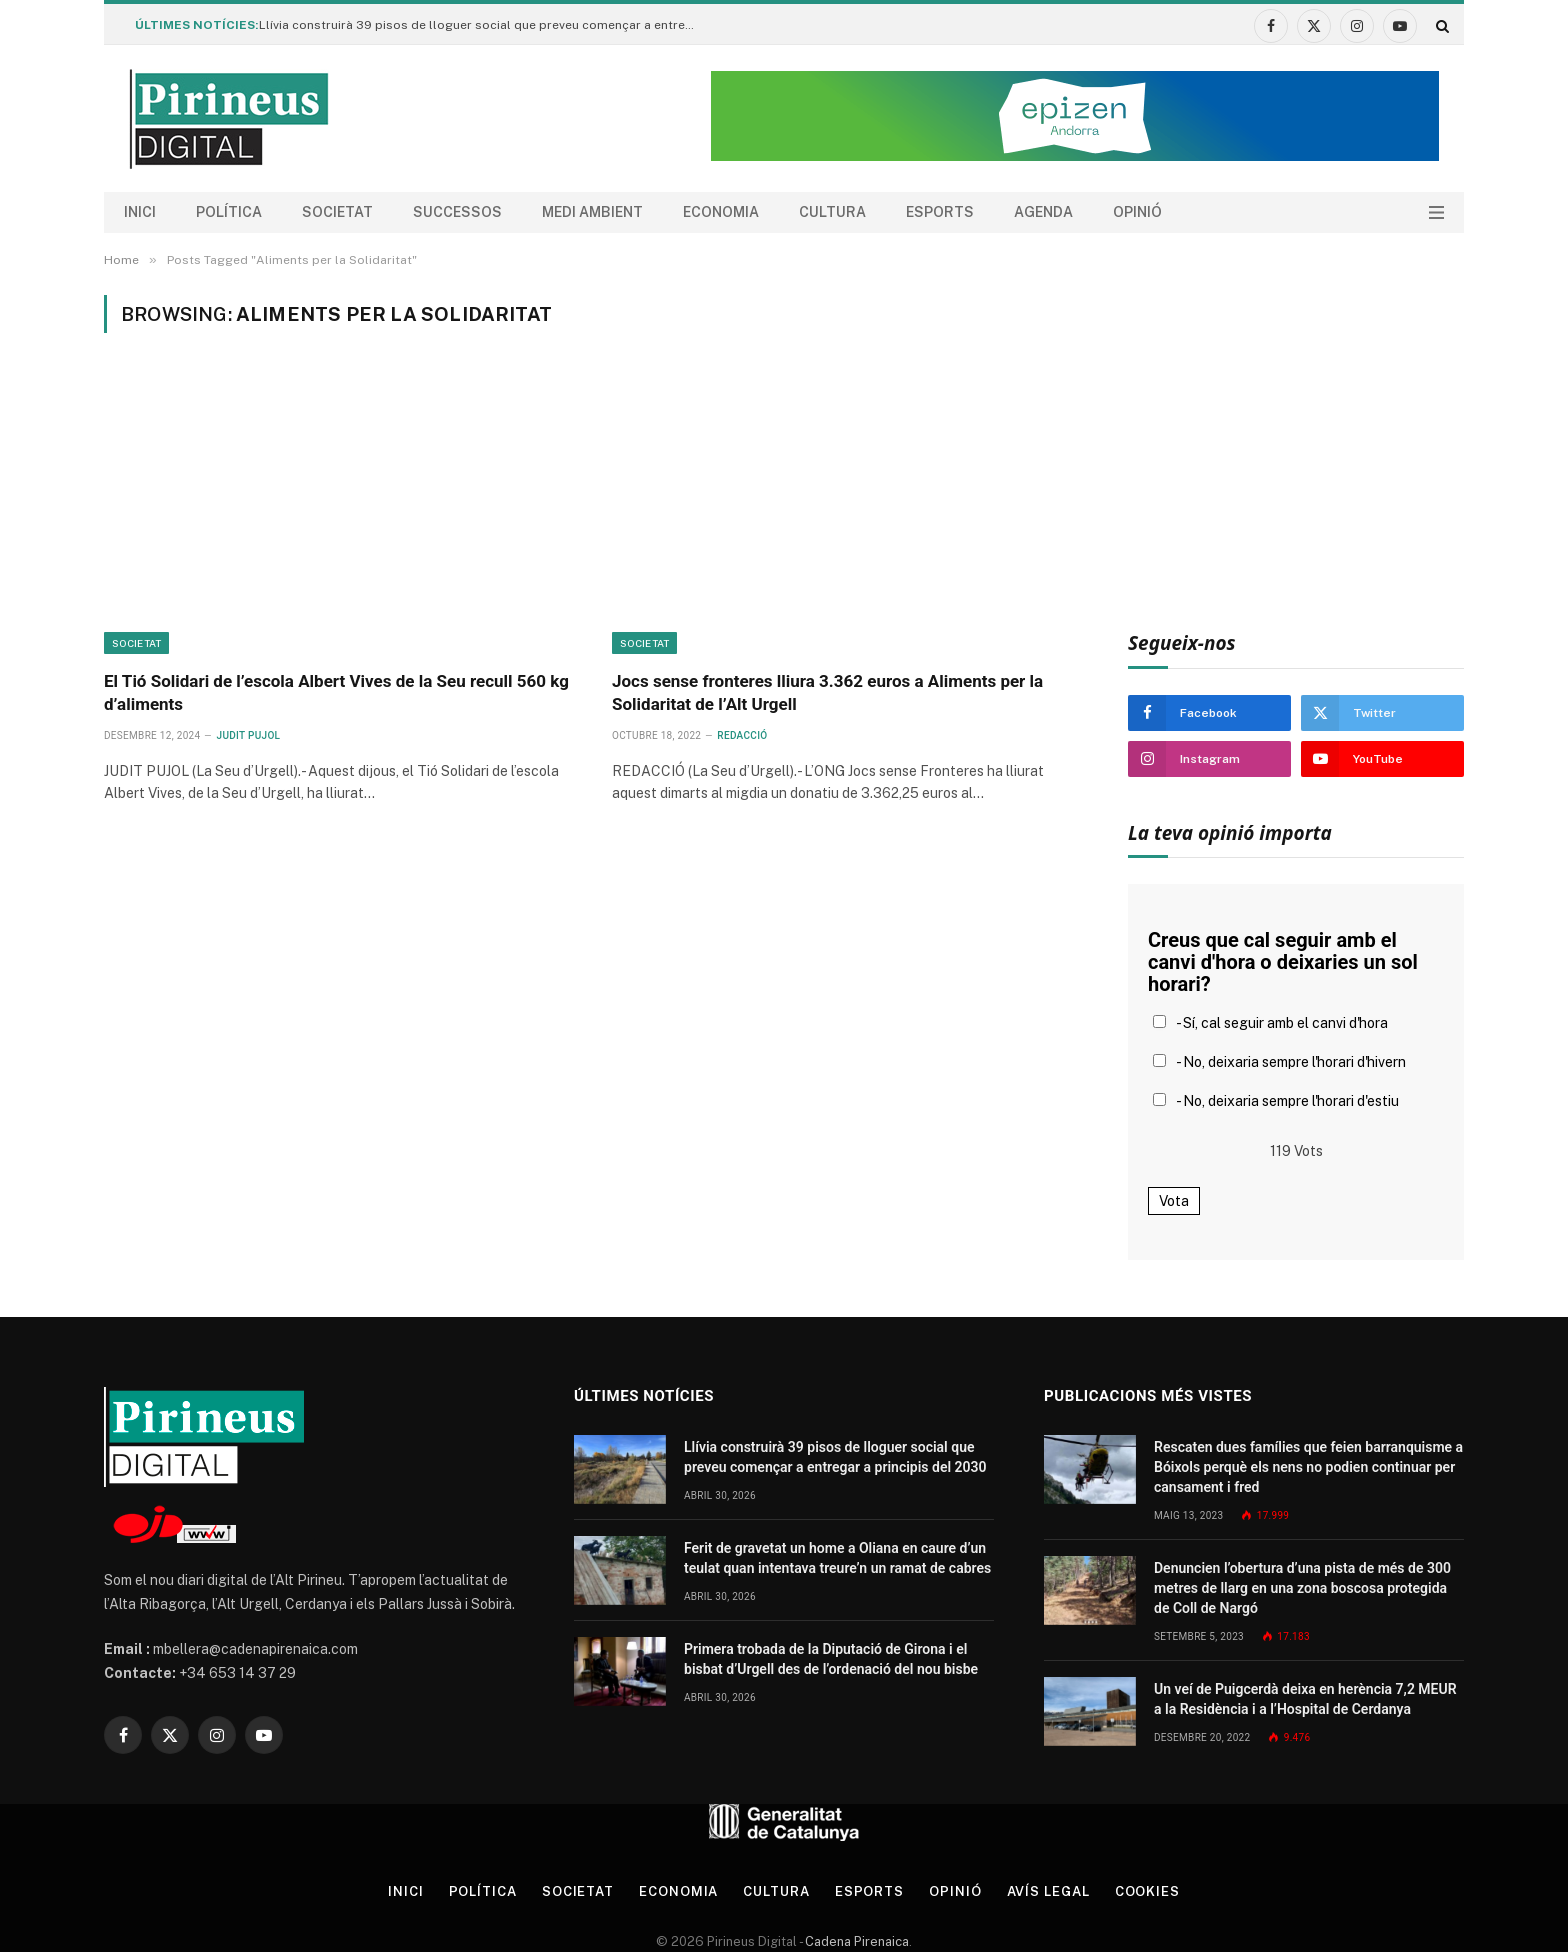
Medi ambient (592, 212)
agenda (1043, 212)
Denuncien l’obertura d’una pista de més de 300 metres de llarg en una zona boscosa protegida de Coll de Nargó (1302, 1588)
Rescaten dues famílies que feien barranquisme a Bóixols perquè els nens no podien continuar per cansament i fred (1308, 1467)
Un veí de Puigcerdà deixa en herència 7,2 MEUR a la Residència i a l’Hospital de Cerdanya (1305, 1699)
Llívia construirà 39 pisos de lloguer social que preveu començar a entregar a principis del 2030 (484, 25)
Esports (940, 212)
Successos (457, 212)
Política (229, 212)
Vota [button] (1174, 1201)
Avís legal (1048, 1891)
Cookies (1147, 1891)
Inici (140, 212)
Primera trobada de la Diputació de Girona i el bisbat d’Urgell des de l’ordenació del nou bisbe (831, 1659)
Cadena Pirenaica (855, 1941)
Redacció (742, 735)
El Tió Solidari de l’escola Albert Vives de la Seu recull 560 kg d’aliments (336, 692)
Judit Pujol (249, 735)
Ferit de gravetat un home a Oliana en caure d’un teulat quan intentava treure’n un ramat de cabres (837, 1558)
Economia (721, 212)
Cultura (832, 212)
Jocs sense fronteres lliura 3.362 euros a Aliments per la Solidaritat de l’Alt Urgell (827, 692)
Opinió (1137, 212)
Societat (337, 212)
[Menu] (1436, 212)
